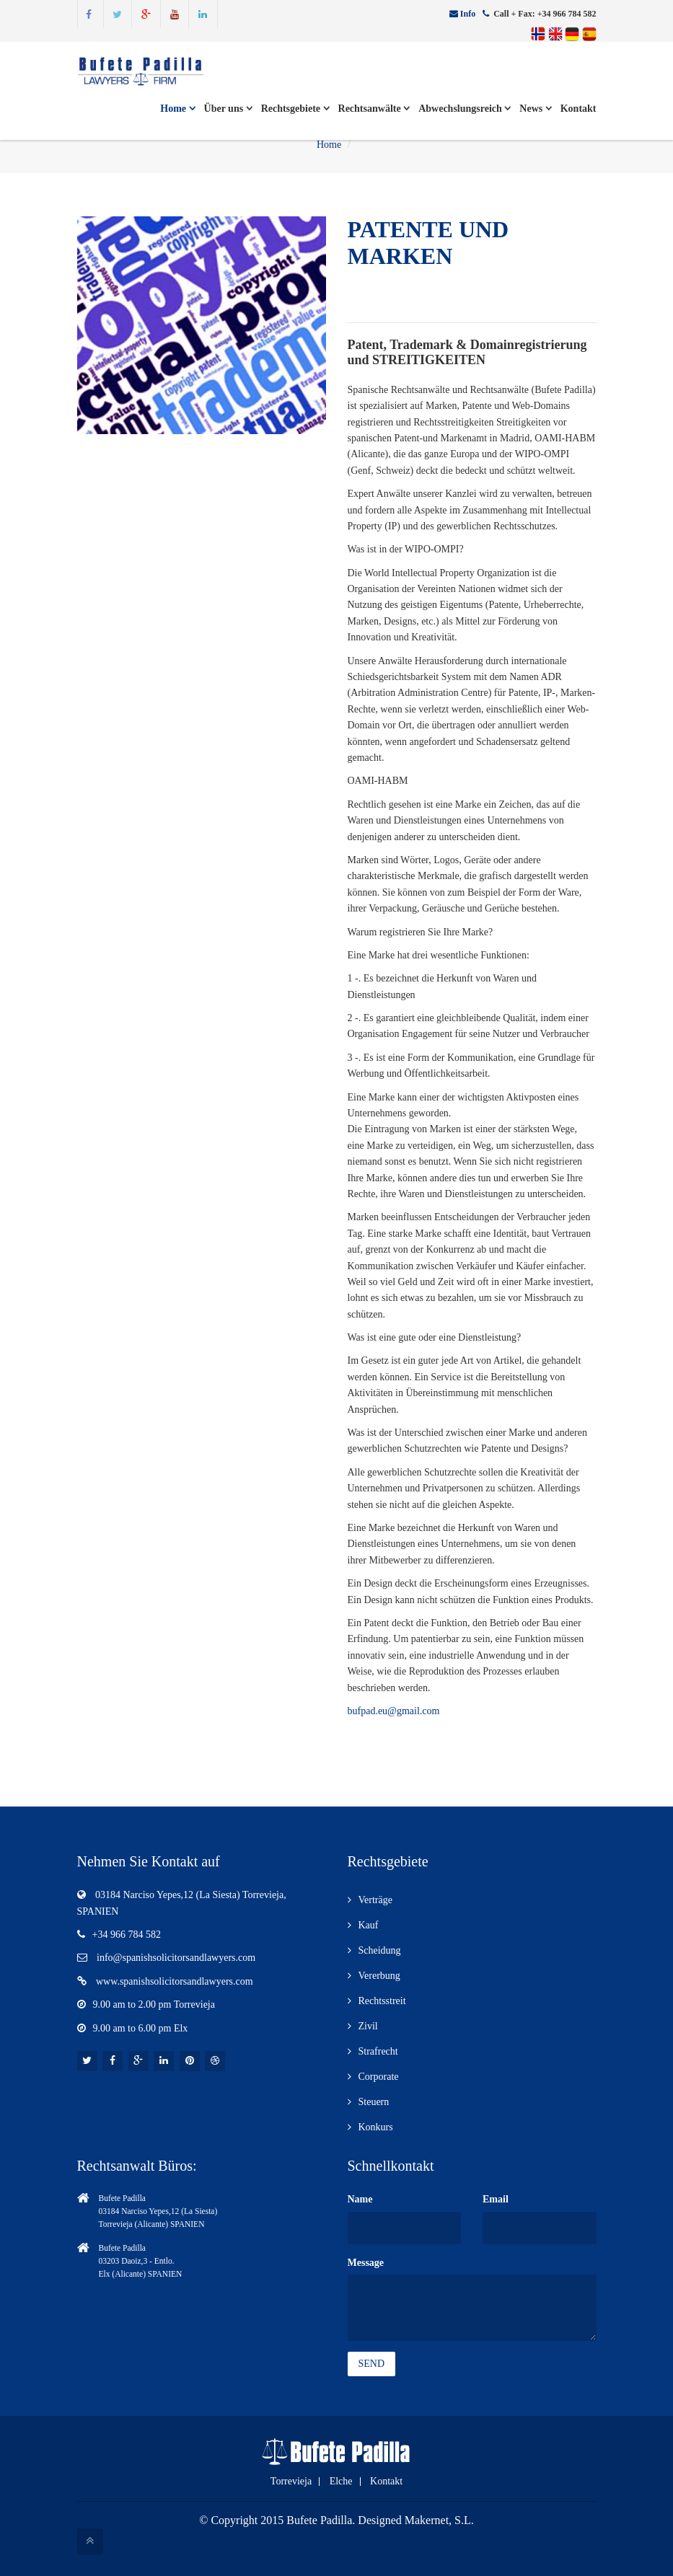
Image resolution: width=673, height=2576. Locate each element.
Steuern (374, 2101)
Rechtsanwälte (374, 108)
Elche (341, 2481)
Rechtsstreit (382, 2000)
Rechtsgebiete (295, 108)
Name (360, 2199)
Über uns (228, 108)
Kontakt (578, 108)
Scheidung (380, 1950)
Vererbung (379, 1975)
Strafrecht (378, 2051)
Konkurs (376, 2127)
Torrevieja (291, 2481)
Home (177, 108)
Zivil (368, 2026)
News (535, 108)
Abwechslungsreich (464, 108)
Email (496, 2199)
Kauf (369, 1925)
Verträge (375, 1899)
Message (366, 2262)
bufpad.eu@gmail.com (394, 1711)
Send (372, 2363)
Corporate (379, 2076)
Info (467, 14)
